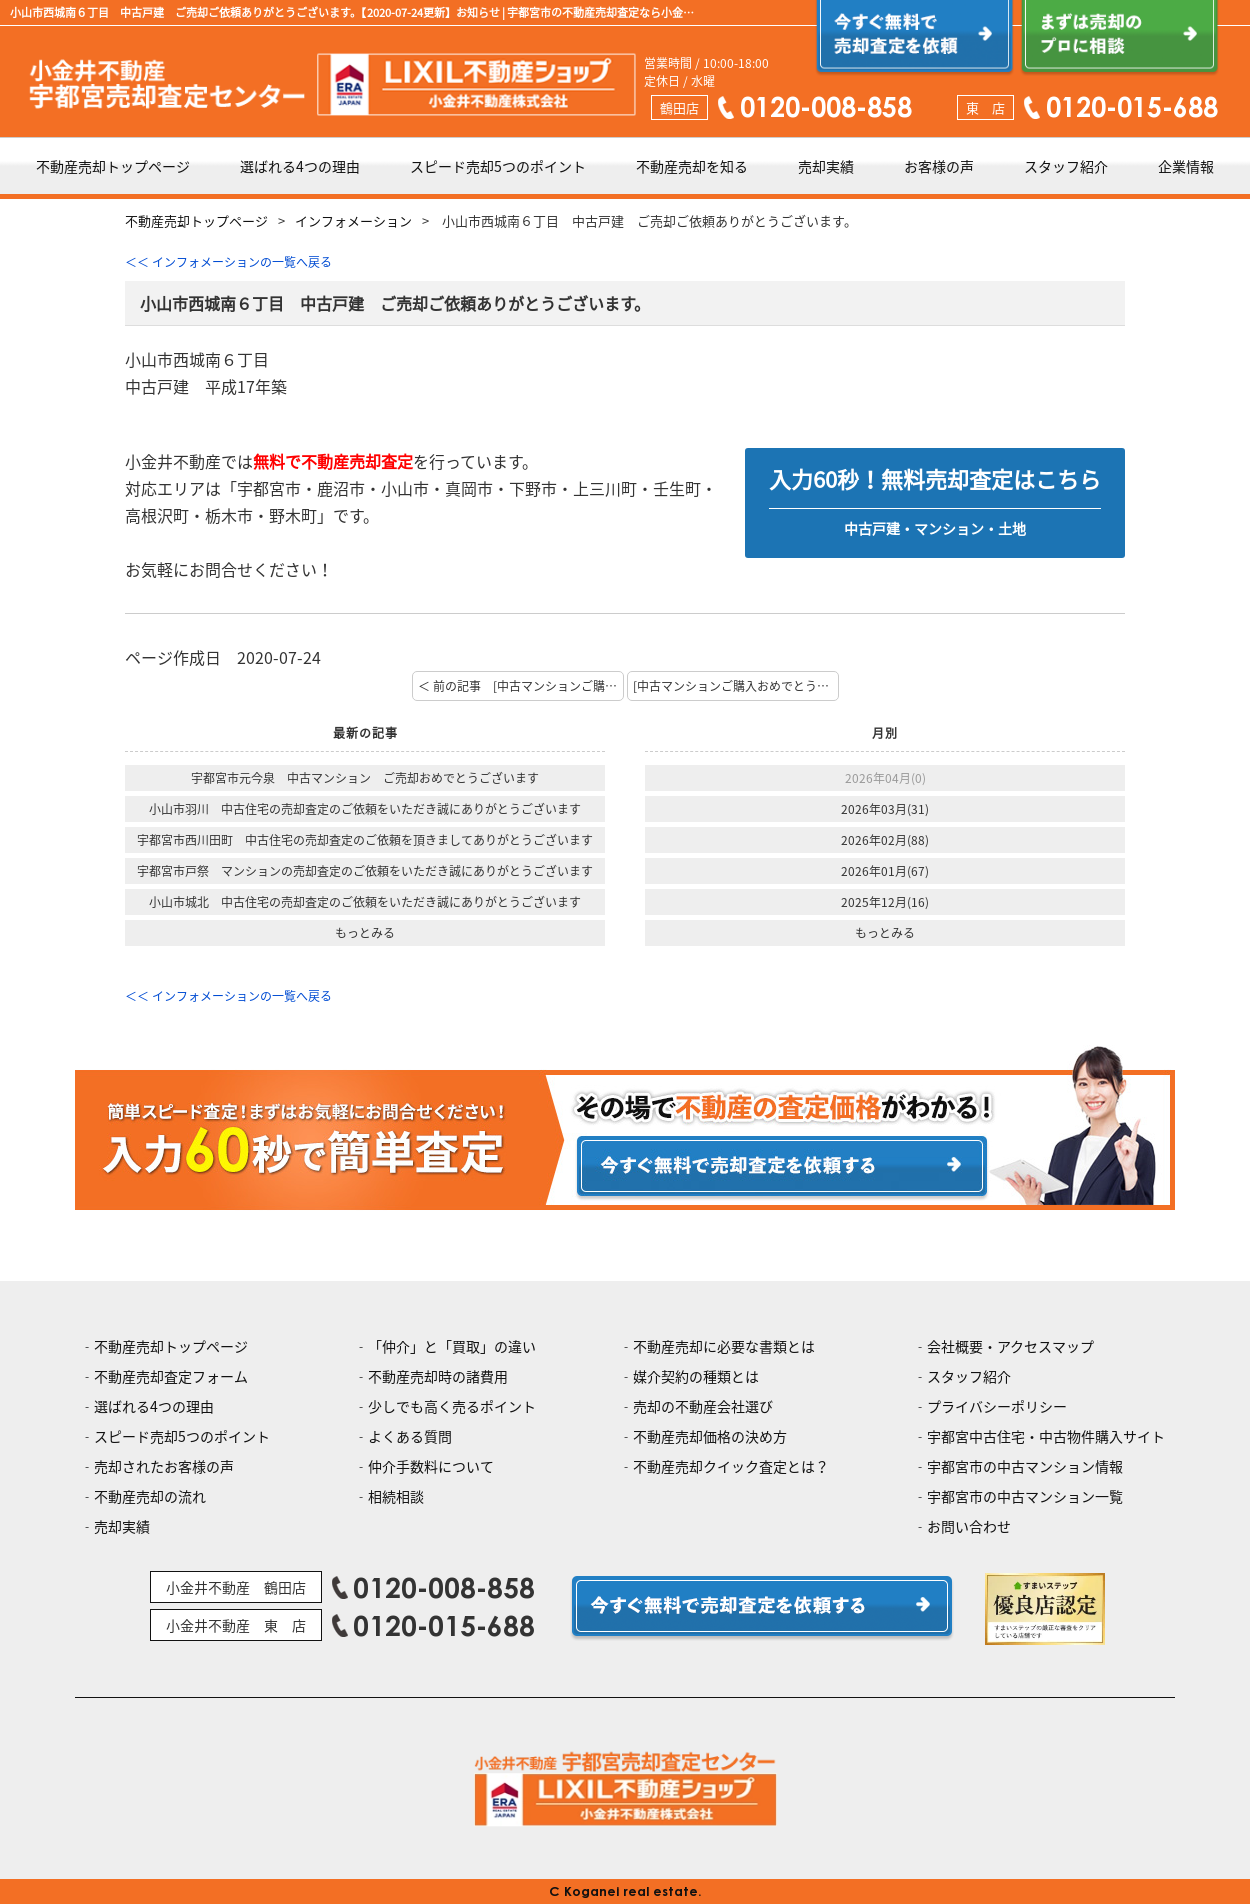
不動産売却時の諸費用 (438, 1376)
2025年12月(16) (885, 902)
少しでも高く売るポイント (452, 1406)
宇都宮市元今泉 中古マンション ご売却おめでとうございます (365, 778)
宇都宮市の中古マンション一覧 (1025, 1496)
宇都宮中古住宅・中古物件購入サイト (1046, 1436)
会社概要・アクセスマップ (1010, 1346)
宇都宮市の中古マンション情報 (1025, 1466)
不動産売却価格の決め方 (710, 1436)
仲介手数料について (431, 1466)
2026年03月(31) (885, 809)
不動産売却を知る (692, 166)
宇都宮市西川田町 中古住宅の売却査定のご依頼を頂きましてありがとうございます (365, 840)
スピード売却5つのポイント (498, 166)
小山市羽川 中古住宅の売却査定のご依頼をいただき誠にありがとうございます (365, 809)
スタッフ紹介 (1066, 166)
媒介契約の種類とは (696, 1376)
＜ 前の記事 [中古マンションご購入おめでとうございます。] (521, 686)
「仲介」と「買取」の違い (452, 1346)
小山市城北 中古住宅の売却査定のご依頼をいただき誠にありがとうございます (365, 902)
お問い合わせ (969, 1526)
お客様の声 (939, 166)
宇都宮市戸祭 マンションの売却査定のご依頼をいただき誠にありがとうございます (365, 871)
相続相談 (396, 1496)
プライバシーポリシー (997, 1406)
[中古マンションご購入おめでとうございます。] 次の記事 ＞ (736, 686)
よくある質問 (410, 1436)
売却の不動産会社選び (703, 1406)
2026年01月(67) (885, 871)
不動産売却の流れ (150, 1496)
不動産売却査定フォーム (171, 1376)
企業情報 (1186, 166)
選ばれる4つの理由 (300, 166)
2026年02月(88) (885, 840)
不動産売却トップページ (113, 166)
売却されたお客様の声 (164, 1466)
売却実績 (826, 166)
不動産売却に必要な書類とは (724, 1346)
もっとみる (365, 933)
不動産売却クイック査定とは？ (731, 1466)
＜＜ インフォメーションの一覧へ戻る (228, 262)
